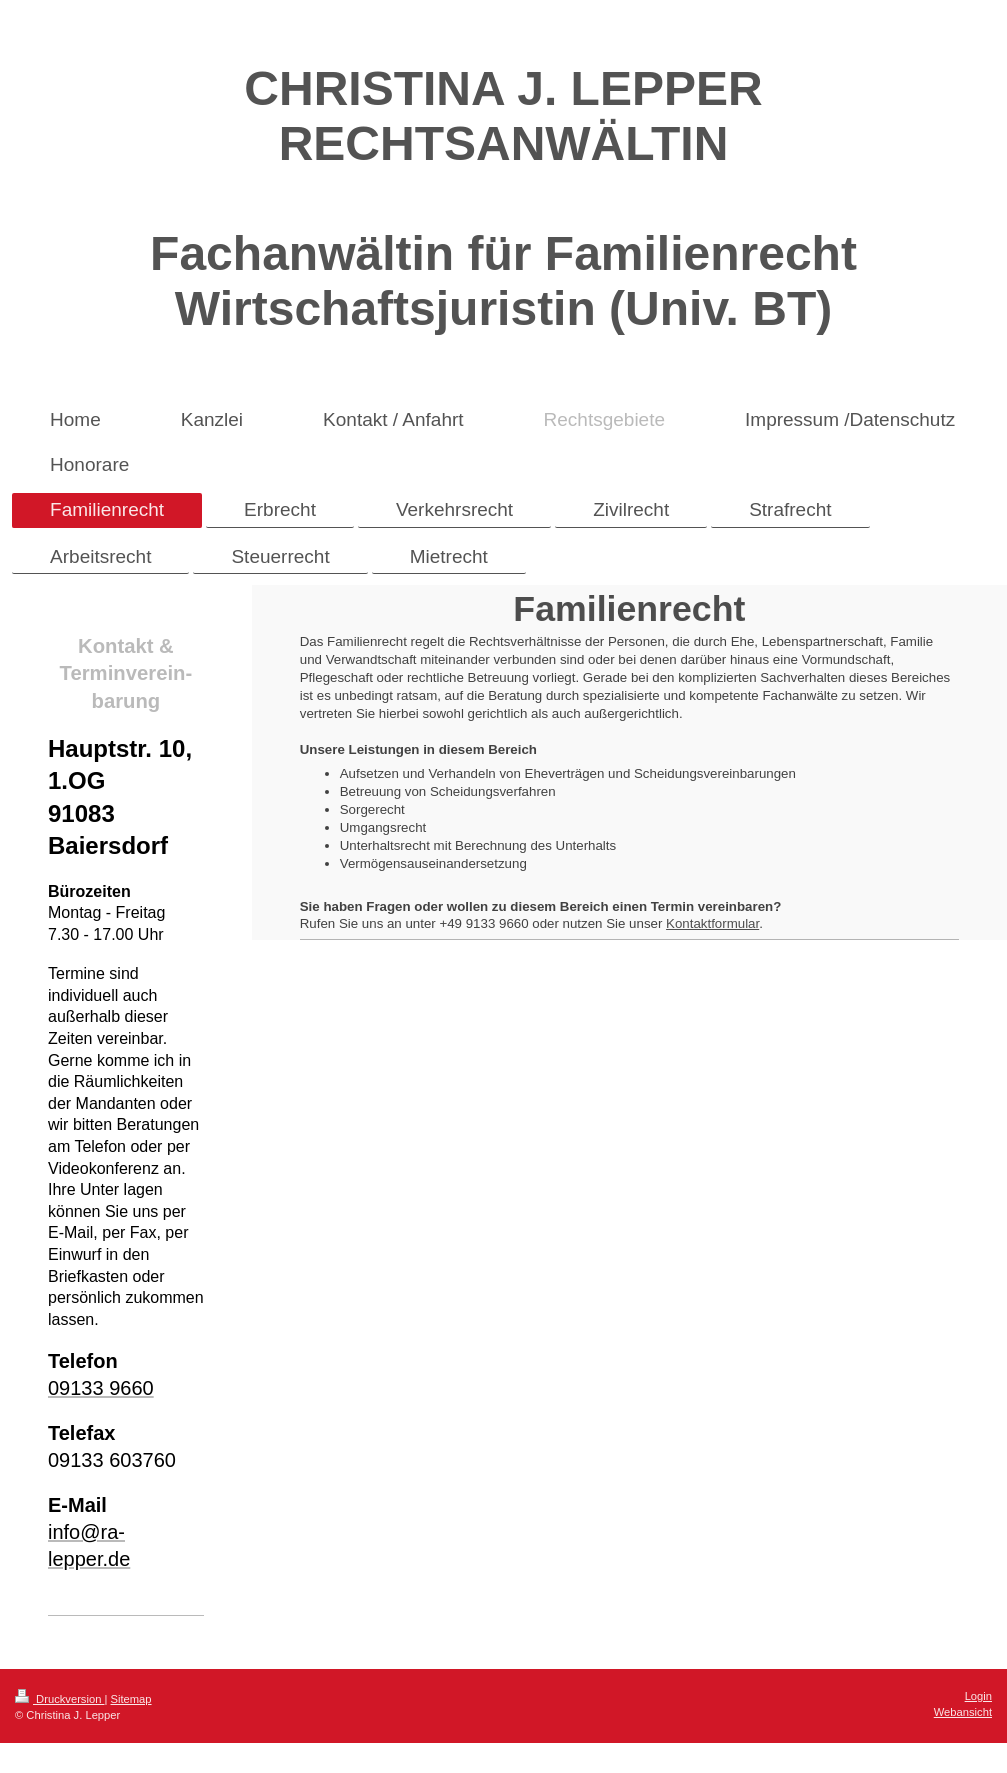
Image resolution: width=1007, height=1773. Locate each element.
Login (978, 1696)
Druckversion (60, 1699)
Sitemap (131, 1699)
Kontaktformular (712, 923)
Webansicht (963, 1712)
